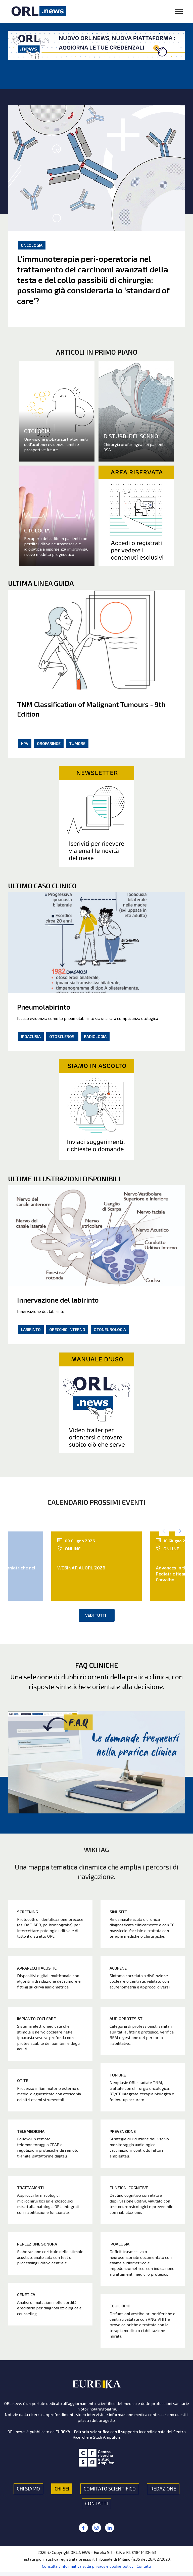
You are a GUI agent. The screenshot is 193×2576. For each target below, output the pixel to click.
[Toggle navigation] (179, 11)
